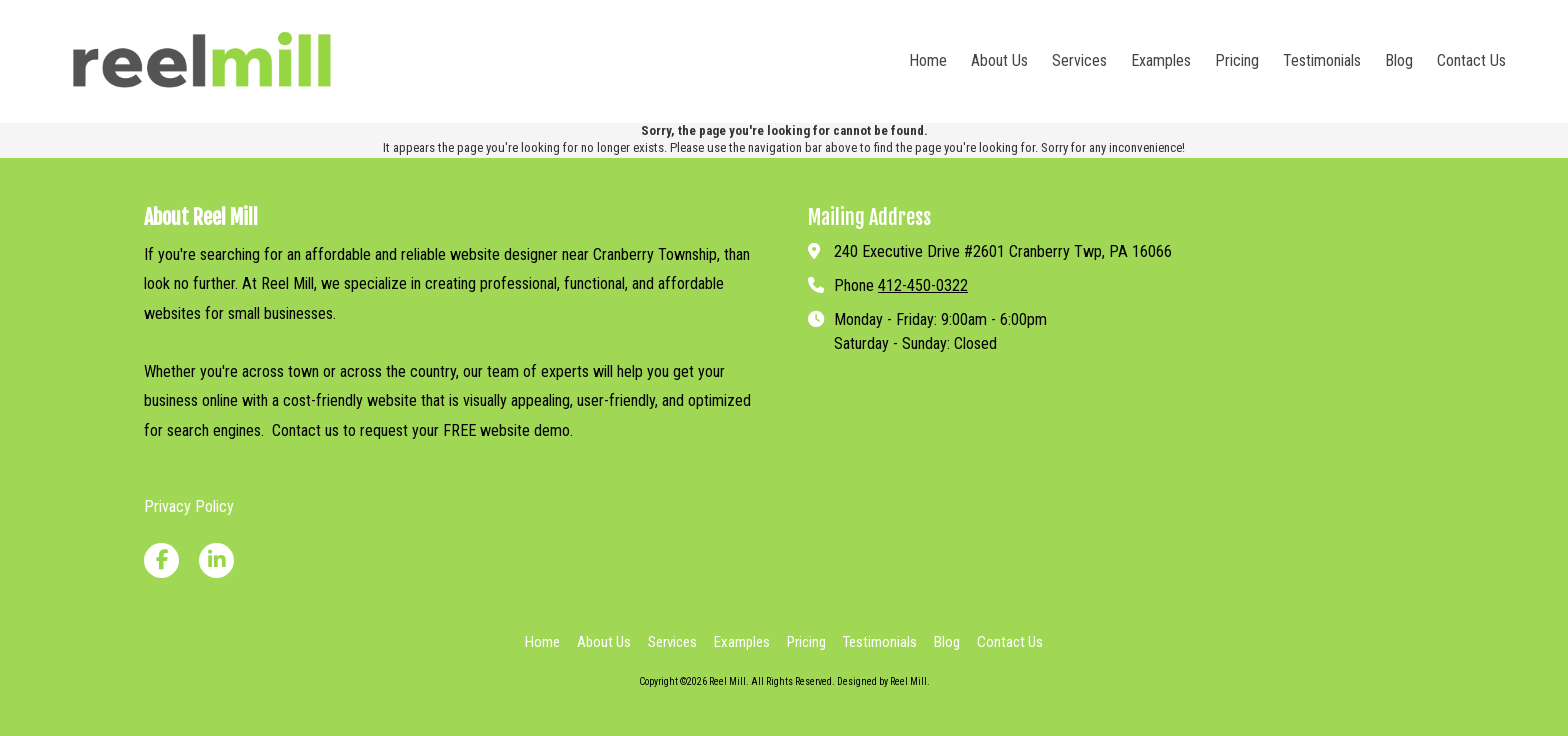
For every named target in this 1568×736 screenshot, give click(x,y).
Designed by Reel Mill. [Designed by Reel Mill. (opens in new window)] (883, 681)
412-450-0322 (923, 285)
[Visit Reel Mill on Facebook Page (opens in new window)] (161, 560)
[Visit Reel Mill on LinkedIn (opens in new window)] (216, 560)
